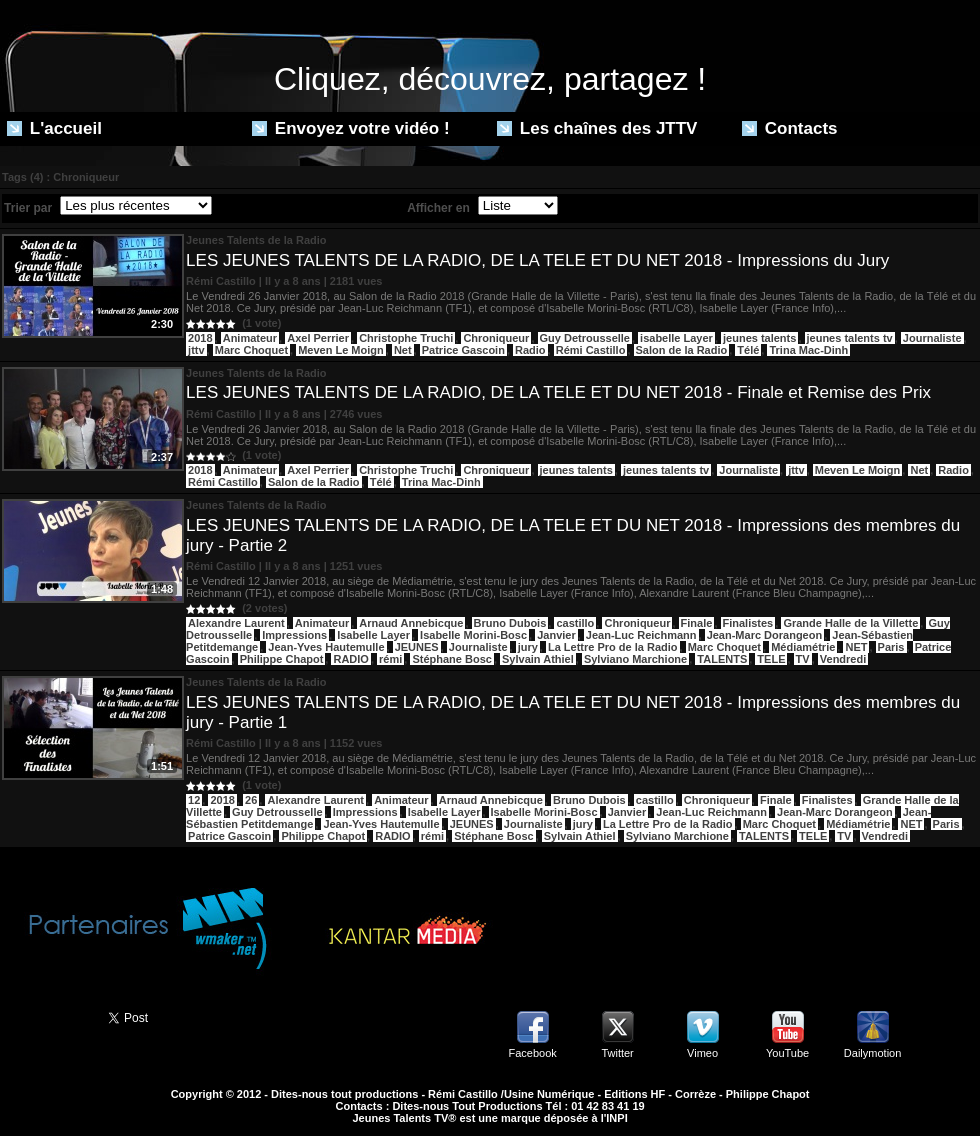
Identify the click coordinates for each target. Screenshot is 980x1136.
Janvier (556, 635)
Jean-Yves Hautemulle (326, 647)
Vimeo (702, 1053)
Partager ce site (45, 1016)
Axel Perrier (318, 338)
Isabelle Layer (373, 635)
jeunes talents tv (850, 338)
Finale (697, 623)
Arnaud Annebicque (411, 623)
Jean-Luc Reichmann (641, 635)
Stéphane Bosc (451, 659)
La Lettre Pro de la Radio (613, 647)
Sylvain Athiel (538, 659)
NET (856, 647)
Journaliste (932, 338)
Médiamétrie (803, 647)
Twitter (617, 1053)
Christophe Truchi (406, 338)
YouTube (787, 1053)
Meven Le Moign (341, 350)
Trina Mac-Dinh (808, 350)
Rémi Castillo (591, 350)
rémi (390, 659)
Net (403, 350)
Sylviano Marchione (635, 659)
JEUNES (417, 647)
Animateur (250, 338)
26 (251, 800)
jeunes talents (759, 338)
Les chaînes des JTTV (597, 128)
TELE (771, 659)
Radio (530, 350)
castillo (575, 623)
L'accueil (54, 128)
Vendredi (843, 659)
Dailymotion (872, 1053)
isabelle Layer (676, 338)
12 (194, 800)
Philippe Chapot (282, 659)
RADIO (350, 659)
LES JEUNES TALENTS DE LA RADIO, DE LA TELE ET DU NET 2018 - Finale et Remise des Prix (558, 392)
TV (803, 659)
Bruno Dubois (510, 623)
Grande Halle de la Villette (850, 623)
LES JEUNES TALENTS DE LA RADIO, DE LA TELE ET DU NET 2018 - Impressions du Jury (537, 260)
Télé (748, 350)
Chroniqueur (496, 338)
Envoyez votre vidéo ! (351, 128)
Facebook (532, 1053)
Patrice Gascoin (463, 350)
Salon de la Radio (682, 350)
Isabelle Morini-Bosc (473, 635)
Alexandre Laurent (236, 623)
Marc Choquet (251, 350)
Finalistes (748, 623)
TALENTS (722, 659)
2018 (200, 338)
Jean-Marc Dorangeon (765, 635)
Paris (891, 647)
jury (528, 647)
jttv (196, 350)
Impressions (294, 635)
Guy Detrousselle (585, 338)
